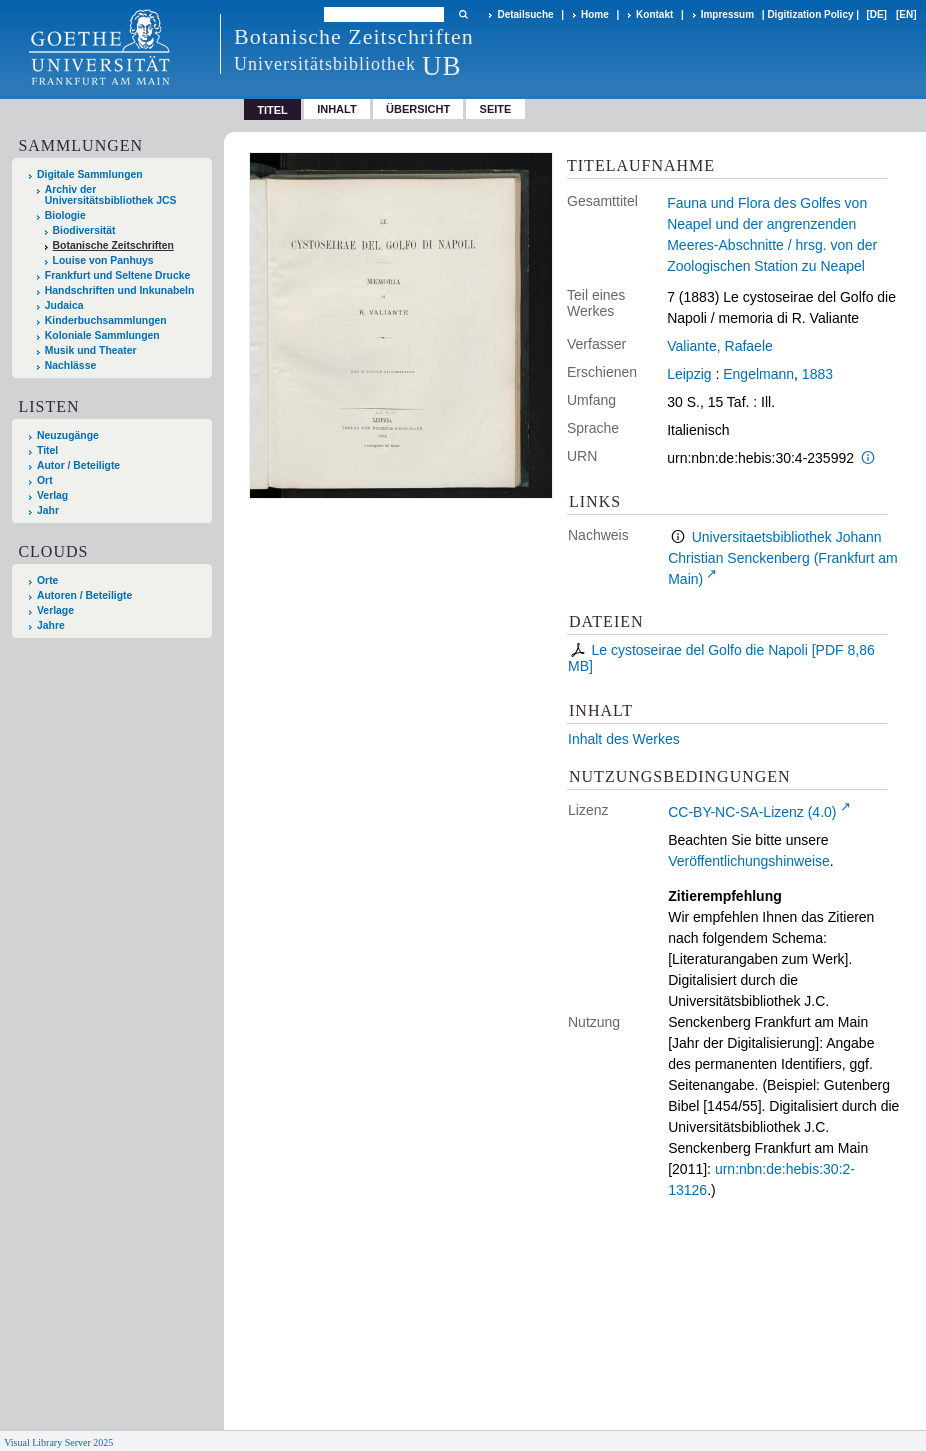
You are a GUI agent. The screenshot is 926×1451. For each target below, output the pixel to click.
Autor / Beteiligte (78, 465)
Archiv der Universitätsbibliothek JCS (111, 195)
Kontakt (654, 14)
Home (595, 14)
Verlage (55, 610)
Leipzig (689, 374)
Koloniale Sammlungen (102, 335)
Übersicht (418, 109)
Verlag (52, 495)
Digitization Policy (810, 14)
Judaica (64, 305)
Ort (45, 480)
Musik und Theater (91, 350)
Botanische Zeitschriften (113, 245)
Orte (47, 580)
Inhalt (337, 109)
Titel (47, 450)
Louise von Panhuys (103, 260)
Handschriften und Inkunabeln (120, 290)
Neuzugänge (68, 435)
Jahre (51, 625)
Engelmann (758, 374)
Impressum (727, 14)
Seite (496, 109)
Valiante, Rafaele (720, 346)
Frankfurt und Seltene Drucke (118, 275)
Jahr (48, 510)
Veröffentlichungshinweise (749, 861)
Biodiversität (84, 230)
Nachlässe (70, 365)
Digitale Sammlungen (90, 174)
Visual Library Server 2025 (58, 1442)
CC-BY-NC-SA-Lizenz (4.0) (752, 812)
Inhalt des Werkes (624, 739)
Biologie (65, 215)
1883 (817, 374)
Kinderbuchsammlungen (106, 320)
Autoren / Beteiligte (84, 595)
